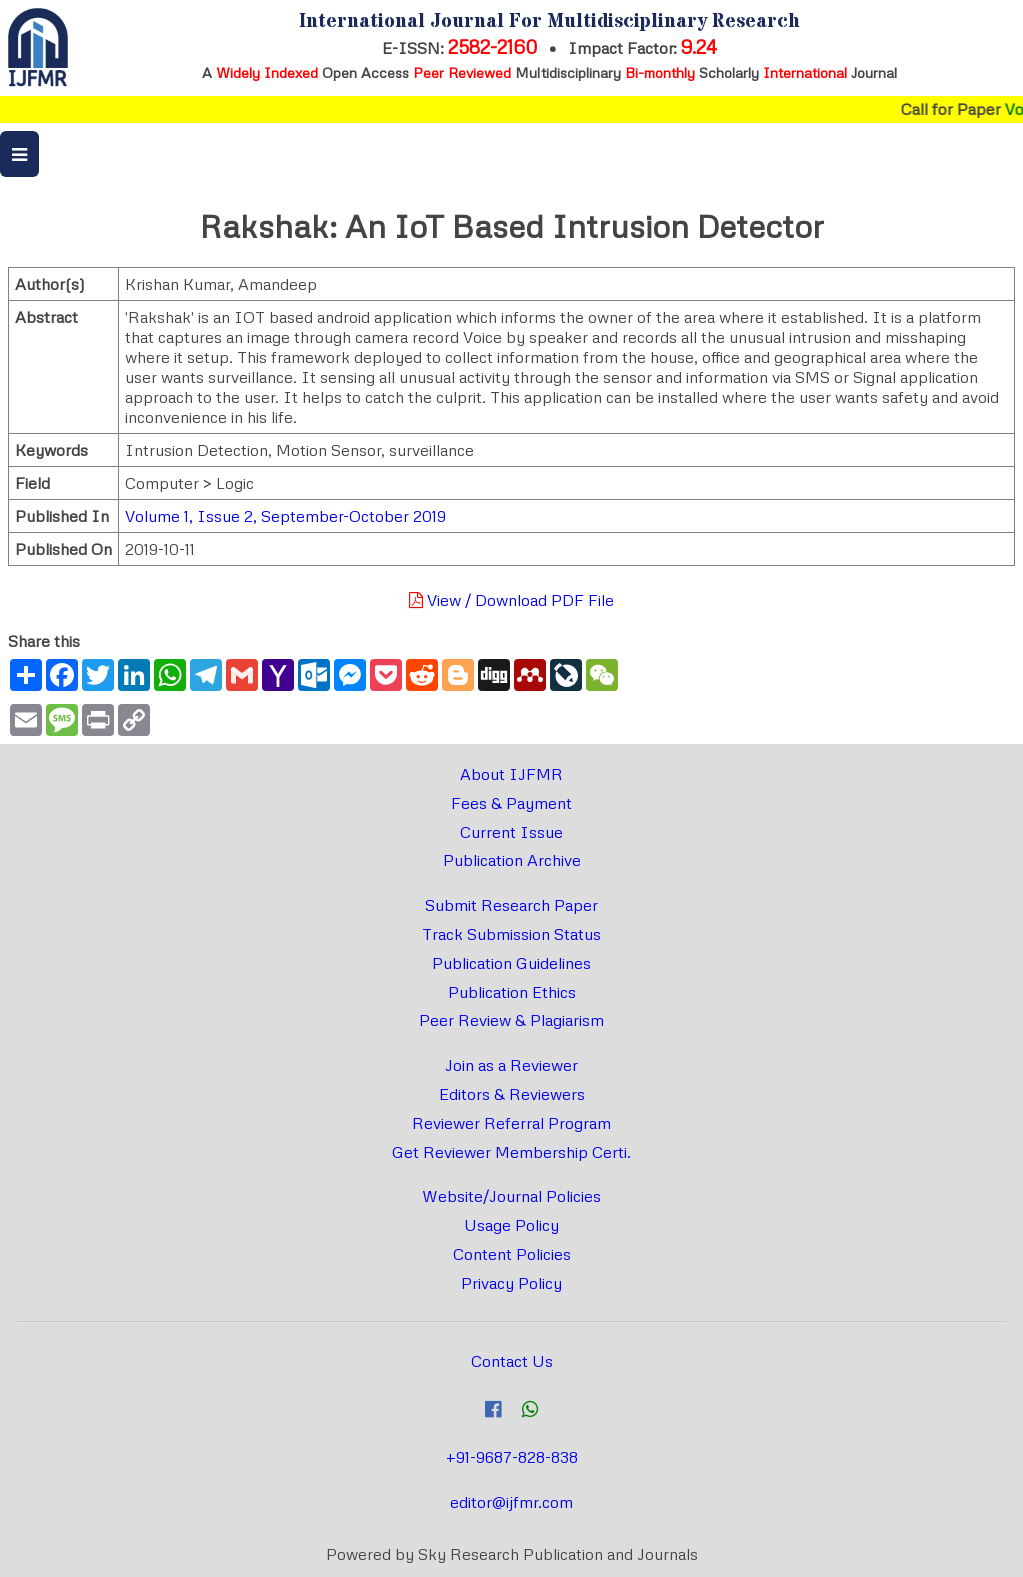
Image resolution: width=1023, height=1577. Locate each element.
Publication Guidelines (511, 963)
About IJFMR (511, 774)
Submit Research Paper (511, 905)
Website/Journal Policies (511, 1196)
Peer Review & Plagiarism (511, 1020)
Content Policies (512, 1254)
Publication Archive (512, 860)
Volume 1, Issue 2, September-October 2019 (285, 516)
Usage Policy (511, 1225)
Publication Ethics (512, 992)
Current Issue (511, 832)
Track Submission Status (511, 934)
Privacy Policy (511, 1283)
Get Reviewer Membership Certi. (511, 1152)
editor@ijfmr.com (511, 1502)
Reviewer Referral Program (511, 1123)
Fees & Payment (511, 803)
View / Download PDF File (511, 600)
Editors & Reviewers (512, 1094)
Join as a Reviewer (511, 1065)
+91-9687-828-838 (512, 1457)
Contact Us (512, 1361)
